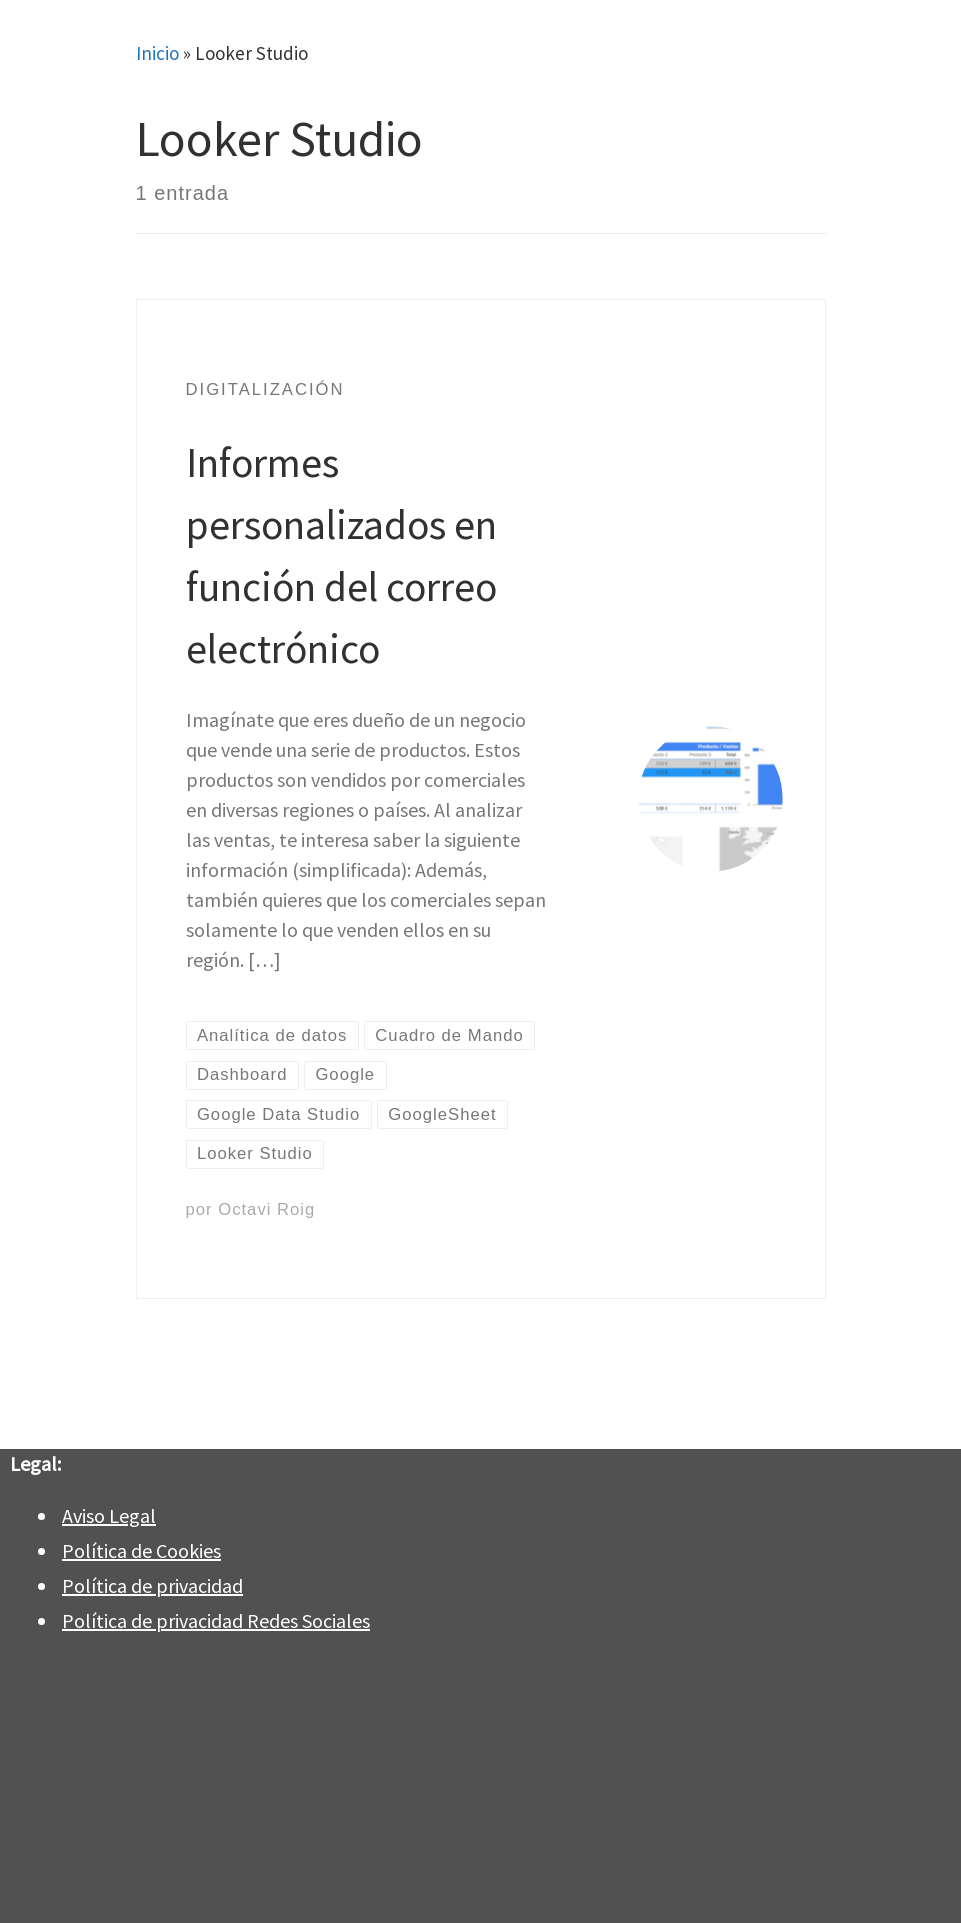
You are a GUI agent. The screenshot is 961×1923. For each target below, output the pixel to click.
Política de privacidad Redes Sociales (216, 1620)
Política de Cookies (141, 1550)
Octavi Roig (266, 1209)
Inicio (157, 53)
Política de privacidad (152, 1585)
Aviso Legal (109, 1515)
